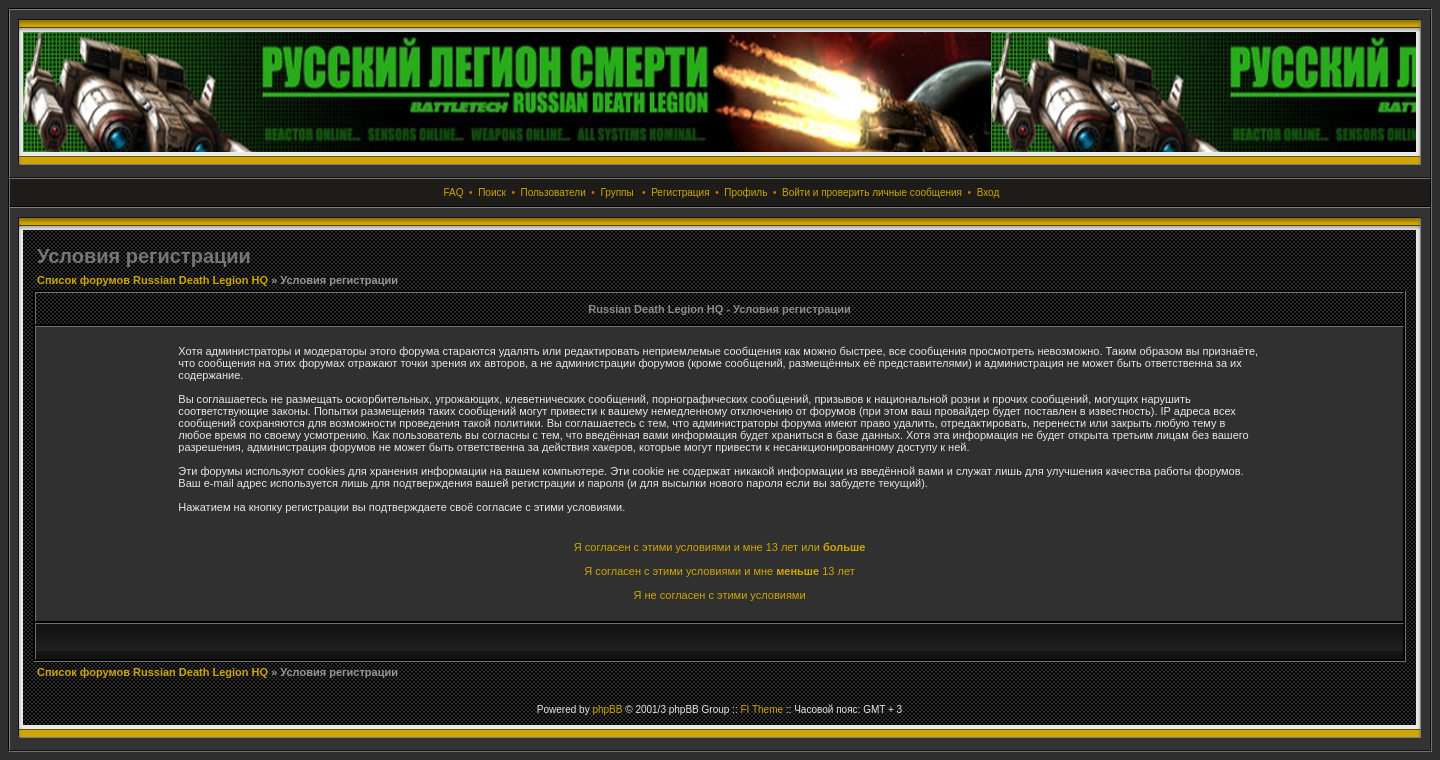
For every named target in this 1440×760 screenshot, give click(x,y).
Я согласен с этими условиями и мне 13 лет (719, 571)
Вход (988, 192)
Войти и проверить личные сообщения (872, 192)
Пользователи (552, 192)
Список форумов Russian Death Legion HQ (152, 280)
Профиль (745, 192)
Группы (616, 192)
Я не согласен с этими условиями (719, 595)
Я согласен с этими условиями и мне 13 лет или (720, 547)
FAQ (454, 192)
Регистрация (680, 192)
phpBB (607, 709)
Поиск (492, 192)
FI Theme (761, 709)
